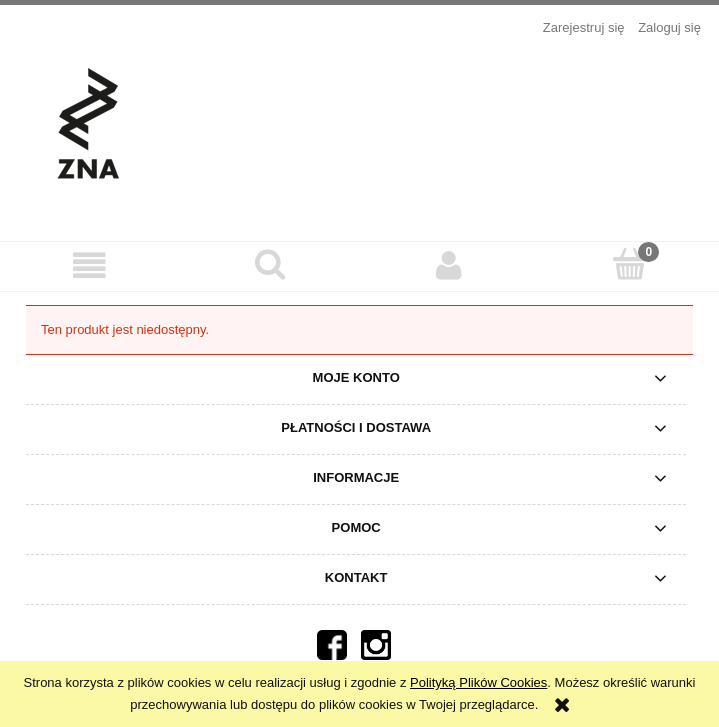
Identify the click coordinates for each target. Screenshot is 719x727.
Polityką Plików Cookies (478, 682)
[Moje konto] (450, 265)
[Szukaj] (270, 264)
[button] (90, 265)
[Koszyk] (629, 264)
